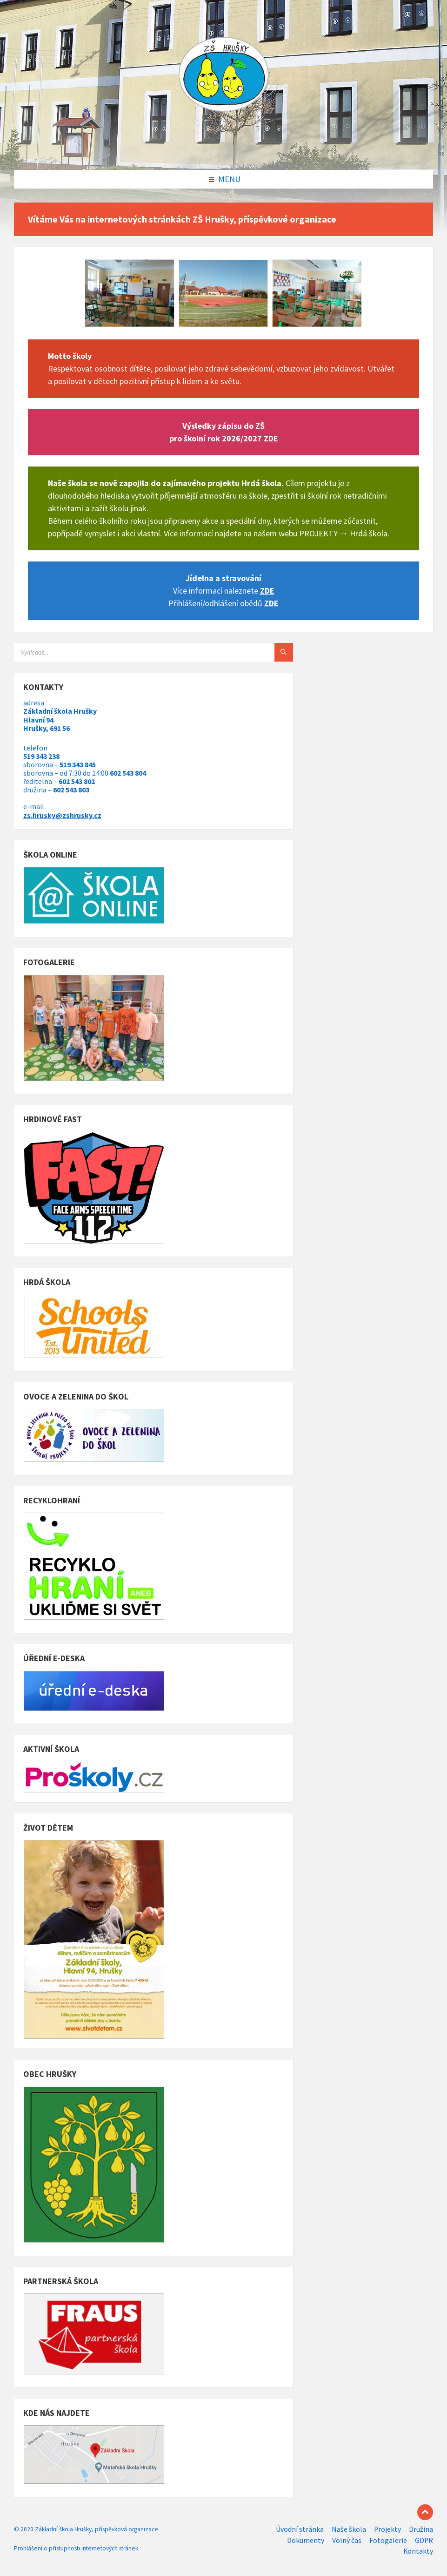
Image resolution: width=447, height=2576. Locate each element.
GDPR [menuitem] (424, 2540)
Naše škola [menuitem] (349, 2529)
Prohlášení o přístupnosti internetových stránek (76, 2548)
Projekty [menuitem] (387, 2529)
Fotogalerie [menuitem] (388, 2540)
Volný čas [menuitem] (346, 2540)
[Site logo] (224, 150)
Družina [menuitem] (421, 2529)
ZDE (271, 438)
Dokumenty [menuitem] (305, 2540)
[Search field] (130, 652)
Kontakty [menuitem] (418, 2551)
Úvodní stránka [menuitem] (300, 2529)
